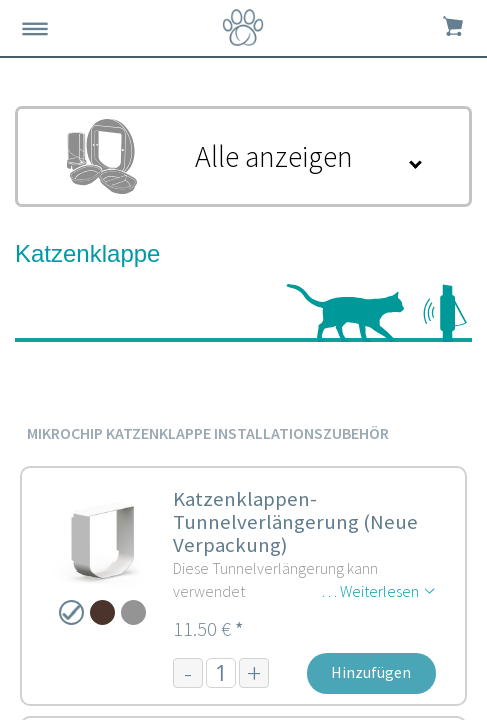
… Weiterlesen (370, 591)
